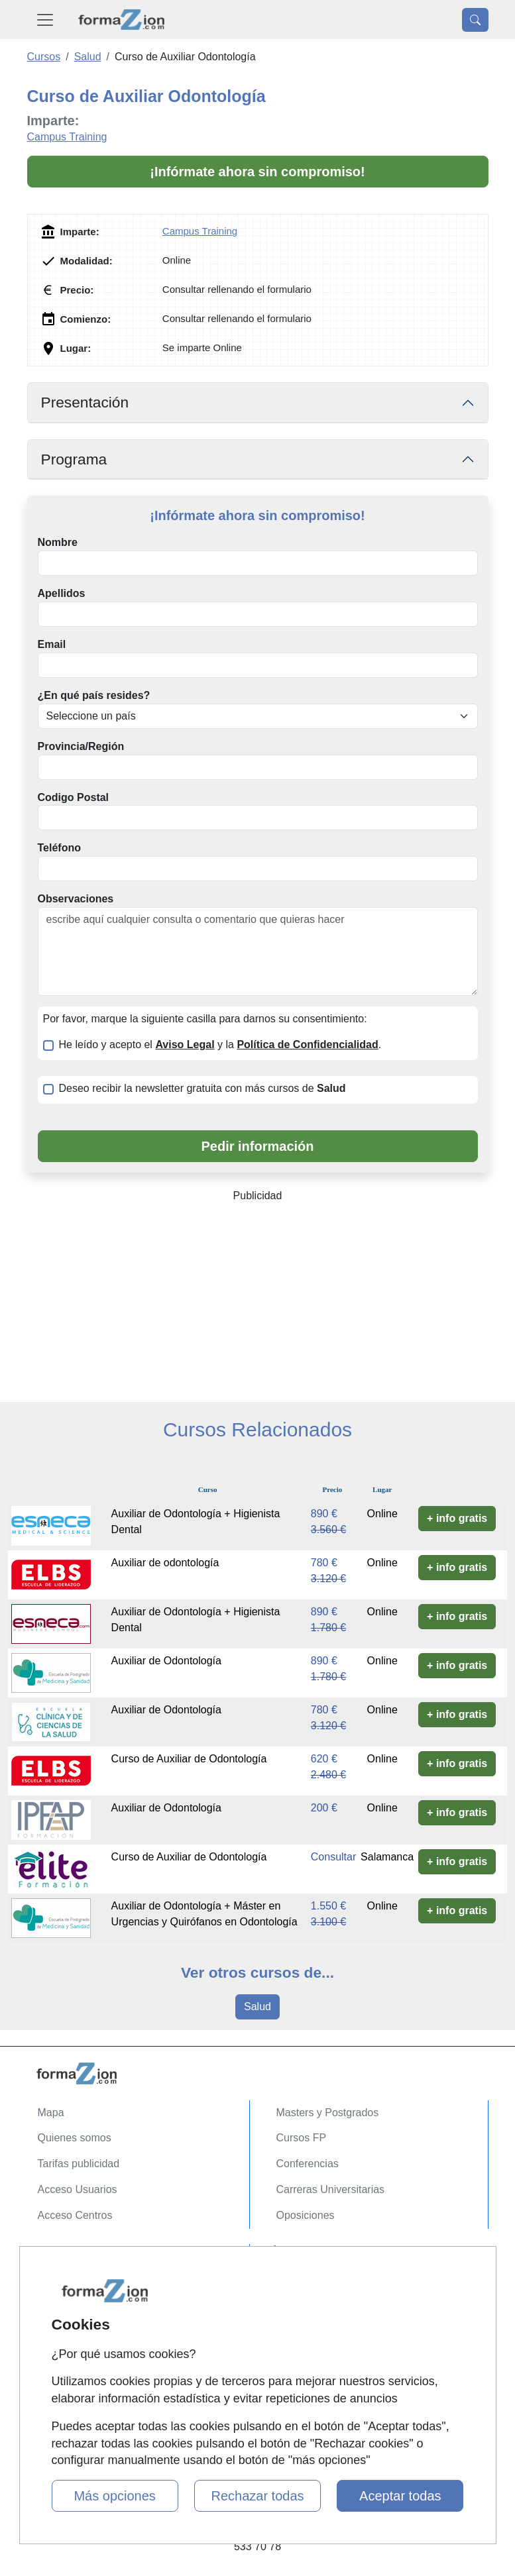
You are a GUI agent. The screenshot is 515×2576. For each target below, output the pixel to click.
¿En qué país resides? (94, 695)
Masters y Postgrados (327, 2112)
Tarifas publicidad (79, 2163)
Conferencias (307, 2163)
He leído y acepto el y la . (220, 1044)
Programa (74, 459)
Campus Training (67, 136)
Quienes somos (74, 2137)
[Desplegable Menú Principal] (45, 19)
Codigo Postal (73, 797)
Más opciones (114, 2496)
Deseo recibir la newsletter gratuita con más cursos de (202, 1088)
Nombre (58, 542)
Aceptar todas (400, 2496)
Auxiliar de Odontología (166, 1660)
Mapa (51, 2112)
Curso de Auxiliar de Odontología (189, 1758)
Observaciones (76, 898)
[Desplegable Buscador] (475, 20)
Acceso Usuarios (77, 2189)
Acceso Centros (75, 2215)
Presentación (85, 402)
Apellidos (62, 593)
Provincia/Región (81, 746)
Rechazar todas (257, 2496)
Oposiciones (305, 2215)
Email (52, 644)
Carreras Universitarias (330, 2189)
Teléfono (59, 847)
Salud (257, 2006)
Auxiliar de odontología (165, 1562)
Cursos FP (301, 2137)
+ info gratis (457, 1518)
